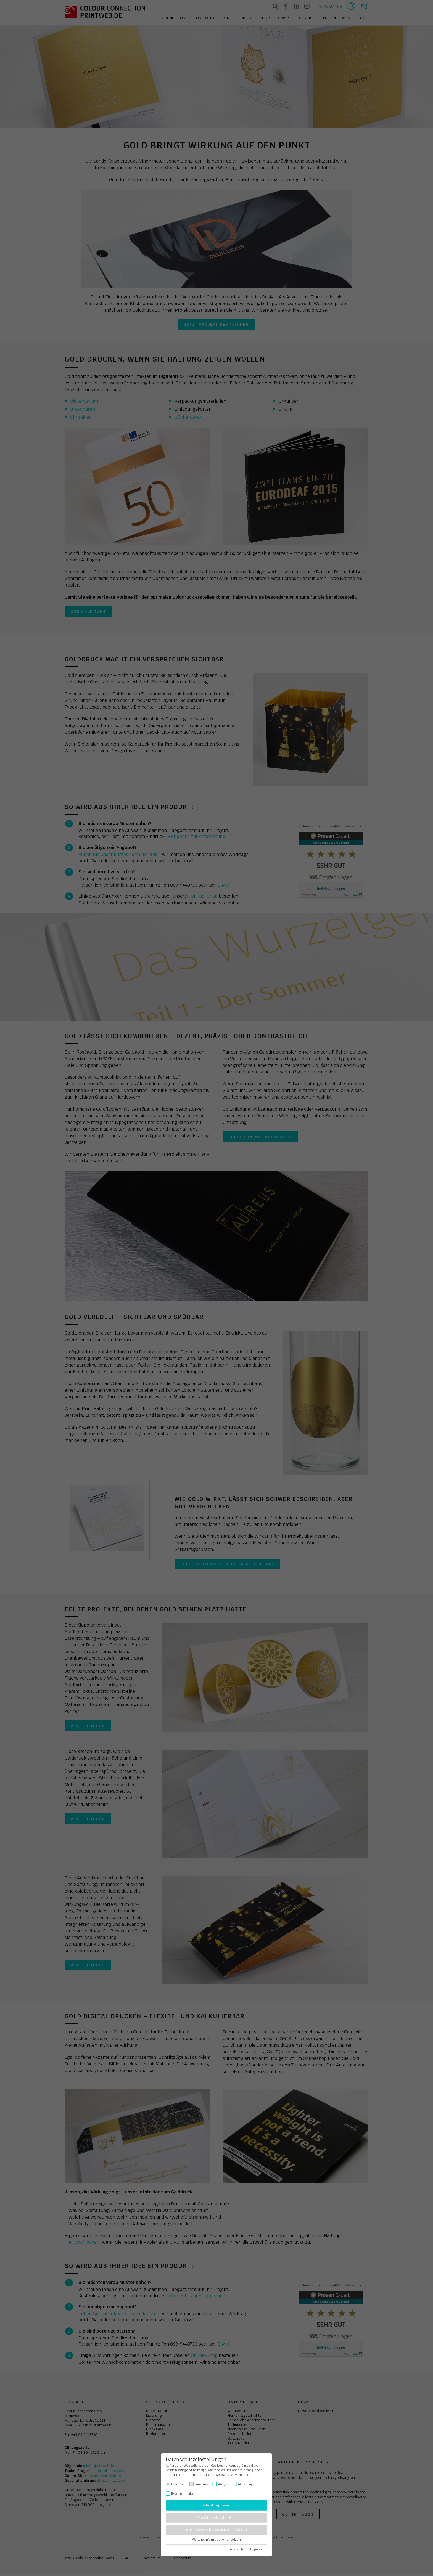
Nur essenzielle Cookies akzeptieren (216, 2530)
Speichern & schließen (216, 2517)
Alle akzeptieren (216, 2505)
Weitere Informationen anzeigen (216, 2539)
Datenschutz (238, 2549)
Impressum (258, 2549)
